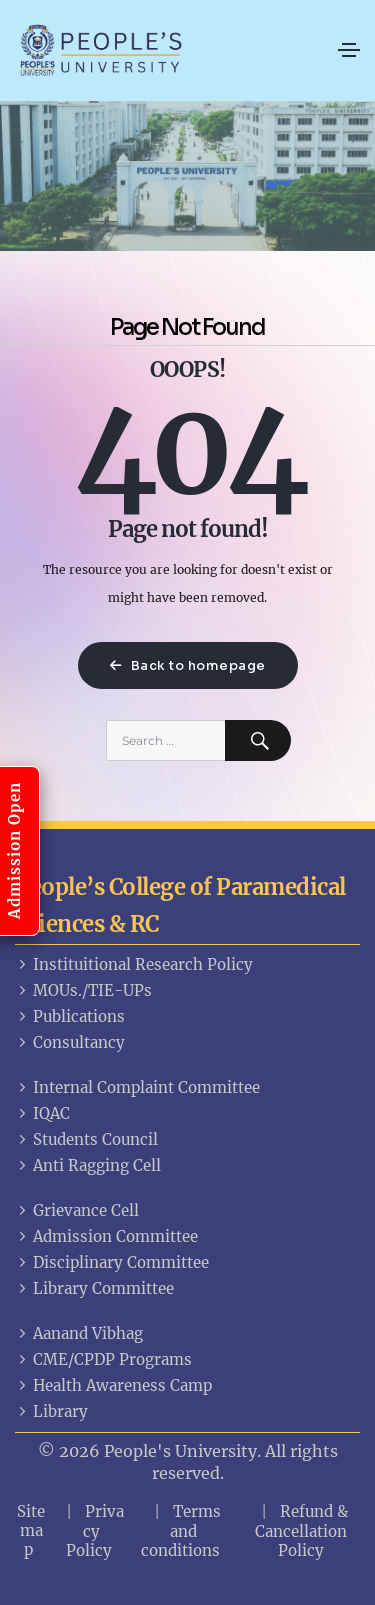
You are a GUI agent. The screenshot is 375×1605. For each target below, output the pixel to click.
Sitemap (31, 1530)
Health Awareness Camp (113, 1385)
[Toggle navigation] (349, 50)
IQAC (42, 1113)
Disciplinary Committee (112, 1262)
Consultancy (70, 1042)
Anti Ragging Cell (88, 1165)
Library (51, 1411)
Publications (70, 1016)
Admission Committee (106, 1236)
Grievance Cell (77, 1210)
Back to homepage (188, 665)
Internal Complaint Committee (137, 1087)
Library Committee (94, 1288)
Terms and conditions (181, 1531)
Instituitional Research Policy (134, 964)
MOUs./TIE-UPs (83, 990)
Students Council (86, 1139)
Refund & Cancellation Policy (302, 1531)
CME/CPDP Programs (103, 1359)
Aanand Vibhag (79, 1333)
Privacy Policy (95, 1531)
